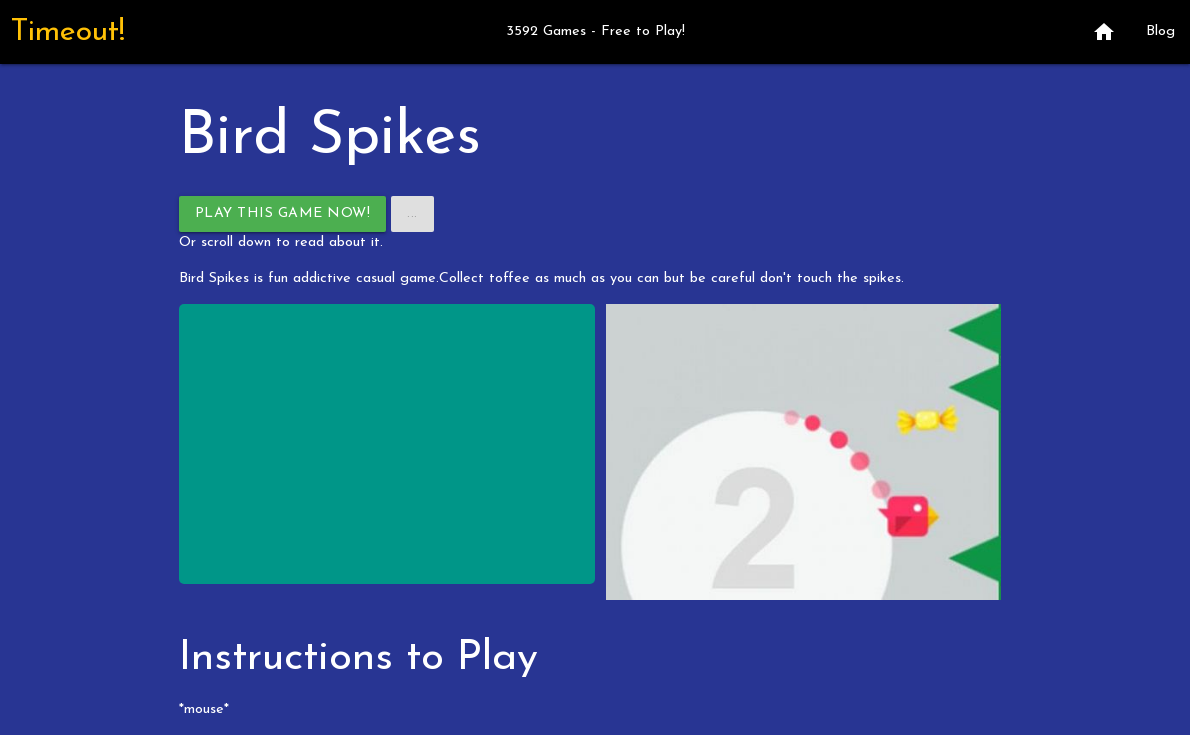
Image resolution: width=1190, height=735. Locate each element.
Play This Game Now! (283, 213)
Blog (1160, 31)
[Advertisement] (387, 444)
